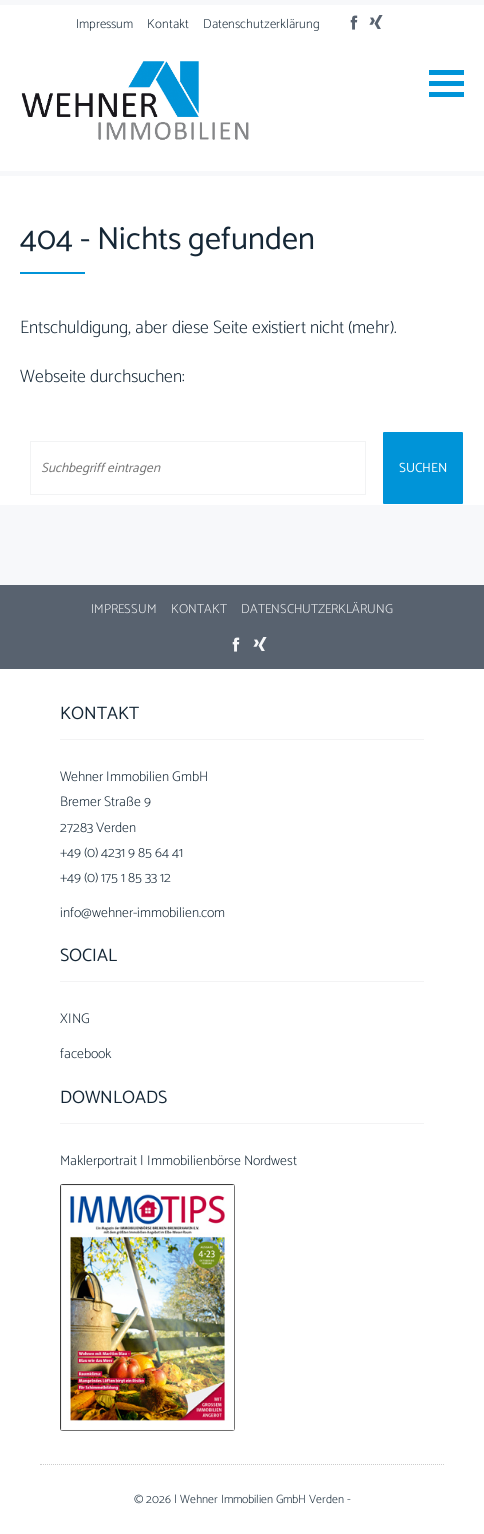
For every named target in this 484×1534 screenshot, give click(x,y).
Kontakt (168, 24)
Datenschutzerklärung (261, 24)
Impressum (104, 24)
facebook (85, 1054)
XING (75, 1019)
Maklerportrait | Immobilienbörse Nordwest (178, 1161)
